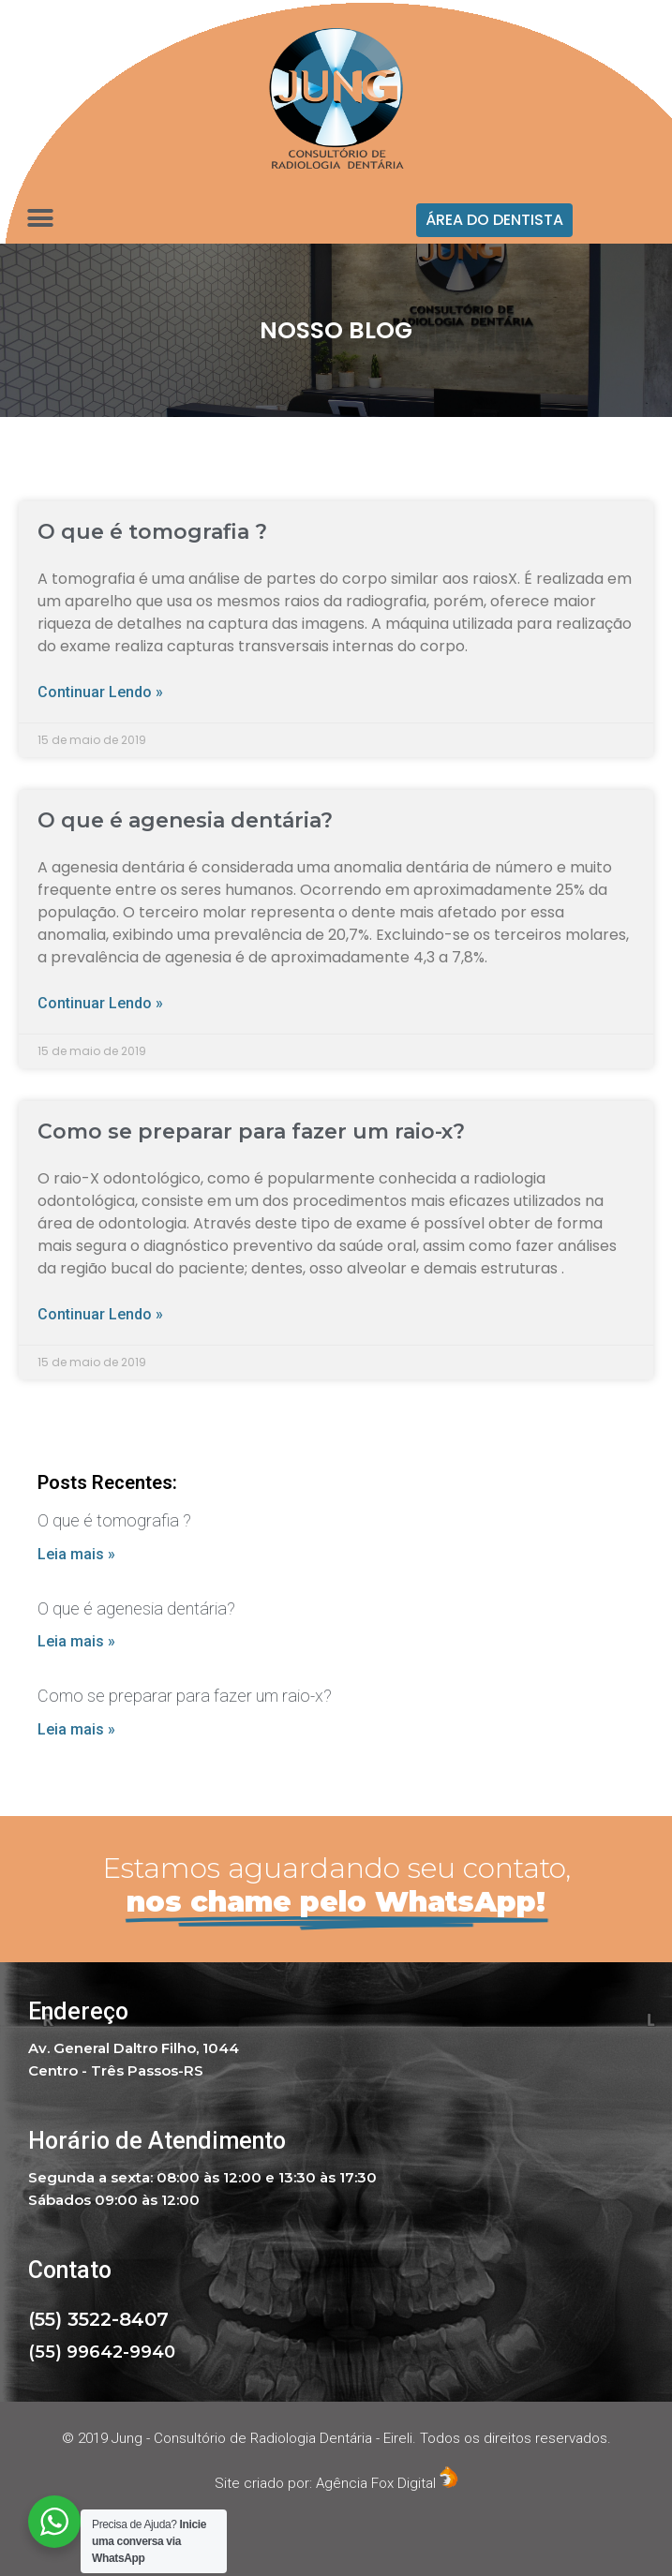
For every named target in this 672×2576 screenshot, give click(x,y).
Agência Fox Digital (387, 2483)
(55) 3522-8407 (98, 2319)
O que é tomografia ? (152, 531)
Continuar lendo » (100, 692)
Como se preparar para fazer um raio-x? (251, 1131)
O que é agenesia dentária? (185, 820)
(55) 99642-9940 (101, 2352)
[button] (494, 220)
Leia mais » (76, 1554)
